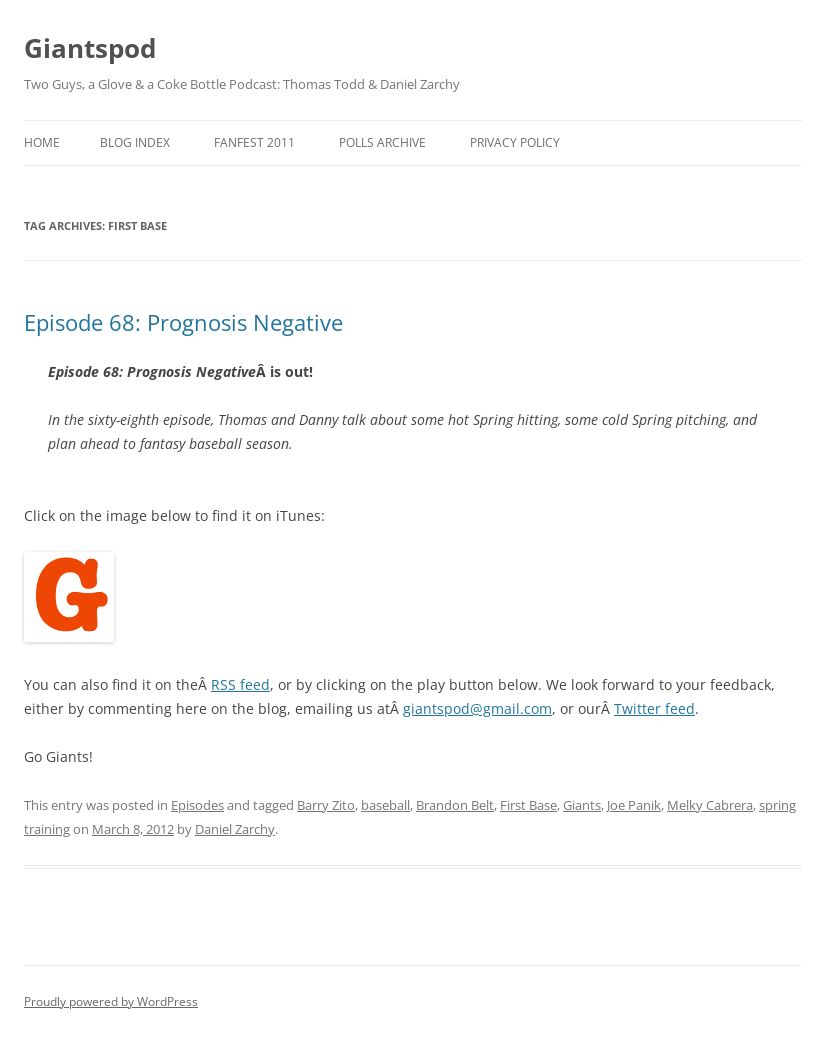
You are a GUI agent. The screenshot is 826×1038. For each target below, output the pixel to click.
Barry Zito (326, 805)
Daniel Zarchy (235, 829)
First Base (528, 805)
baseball (385, 805)
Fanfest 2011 (254, 142)
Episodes (197, 805)
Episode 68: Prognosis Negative (183, 322)
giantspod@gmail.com (477, 708)
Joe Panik (634, 805)
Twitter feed (654, 708)
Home (42, 142)
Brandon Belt (455, 805)
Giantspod (90, 48)
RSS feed (240, 684)
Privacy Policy (515, 142)
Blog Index (135, 142)
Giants (582, 805)
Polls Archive (382, 142)
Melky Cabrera (710, 805)
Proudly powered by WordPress (111, 1001)
